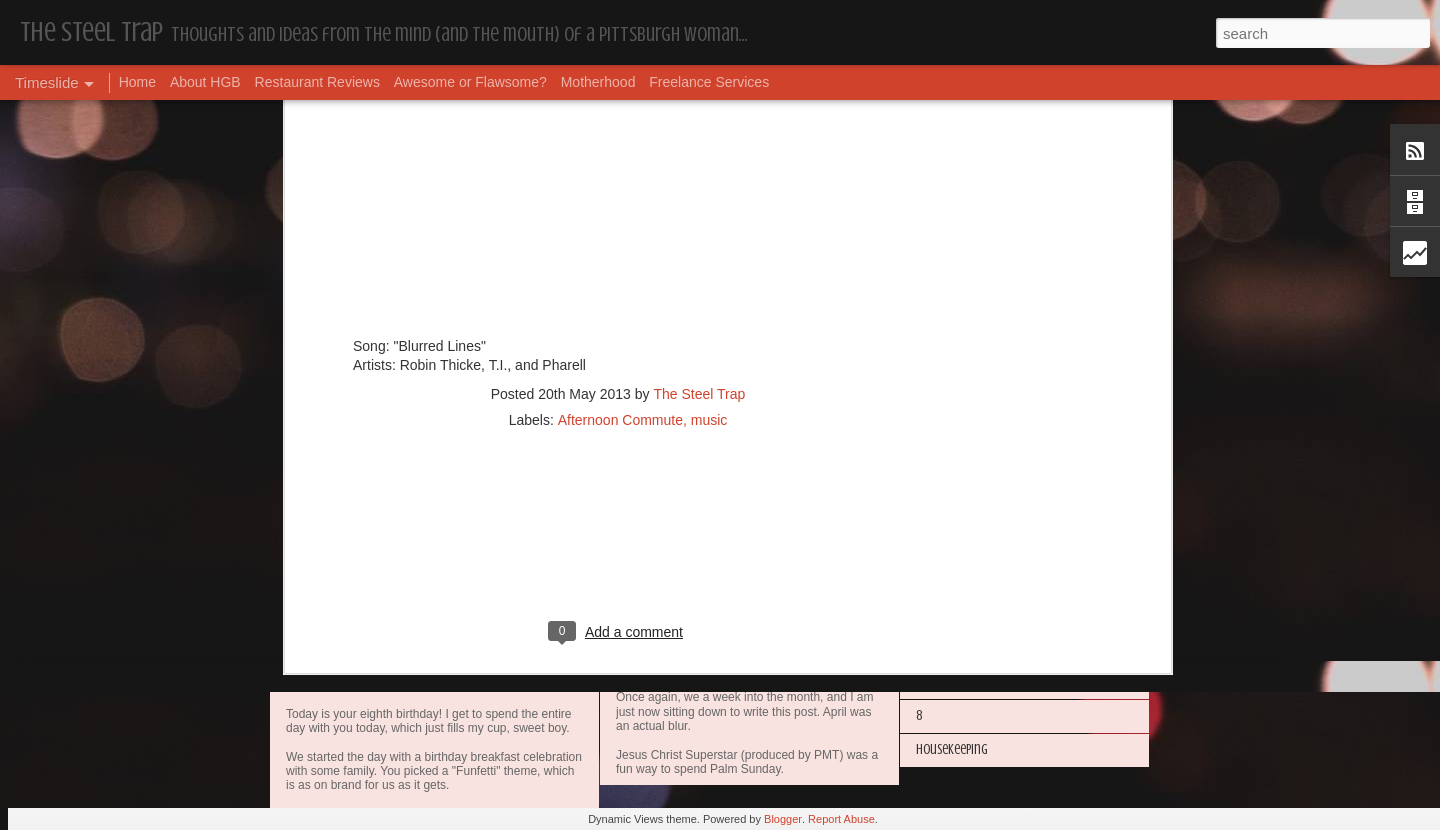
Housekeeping (663, 676)
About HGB (205, 82)
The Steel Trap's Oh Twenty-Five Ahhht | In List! (1037, 647)
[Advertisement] (618, 110)
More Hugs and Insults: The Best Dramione (1025, 443)
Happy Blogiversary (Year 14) (989, 511)
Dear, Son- (330, 659)
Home (137, 82)
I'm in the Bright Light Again (990, 545)
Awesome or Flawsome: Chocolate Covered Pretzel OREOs (815, 518)
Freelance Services (709, 82)
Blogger (783, 819)
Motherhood (598, 82)
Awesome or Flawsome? (470, 82)
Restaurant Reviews (317, 82)
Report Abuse (841, 819)
